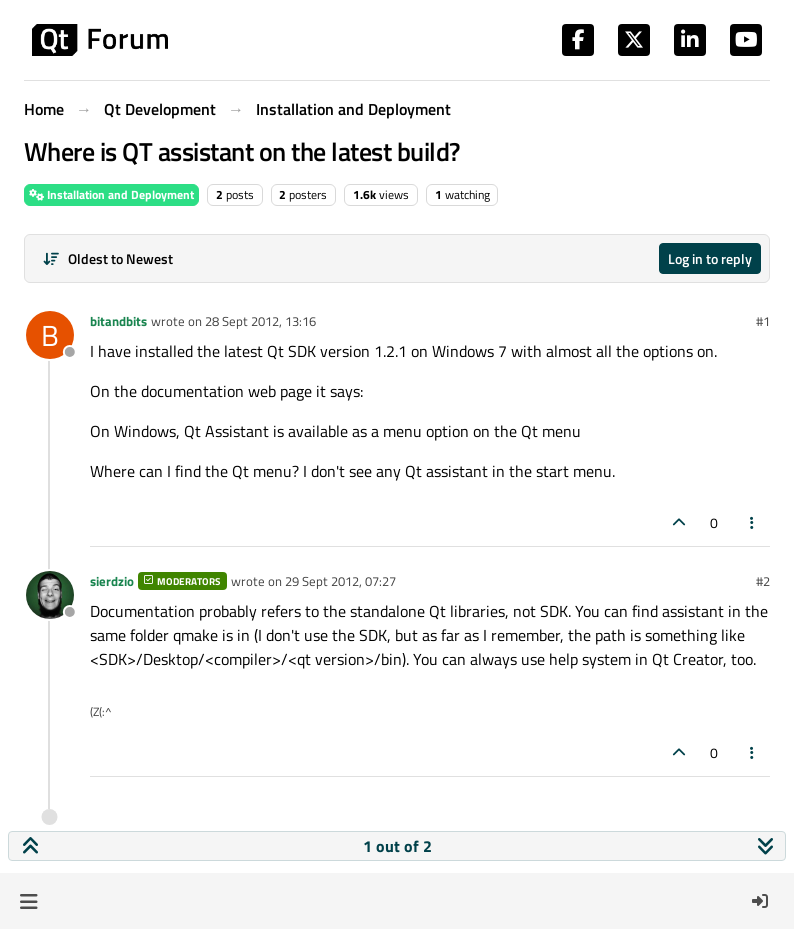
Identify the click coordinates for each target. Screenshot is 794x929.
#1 (763, 321)
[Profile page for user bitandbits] (50, 335)
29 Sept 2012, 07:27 (340, 581)
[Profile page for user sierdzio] (50, 595)
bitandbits (118, 321)
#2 (763, 581)
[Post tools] (753, 522)
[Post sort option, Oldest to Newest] (107, 258)
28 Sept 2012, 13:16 (260, 321)
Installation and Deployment (111, 194)
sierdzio (112, 581)
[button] (28, 901)
